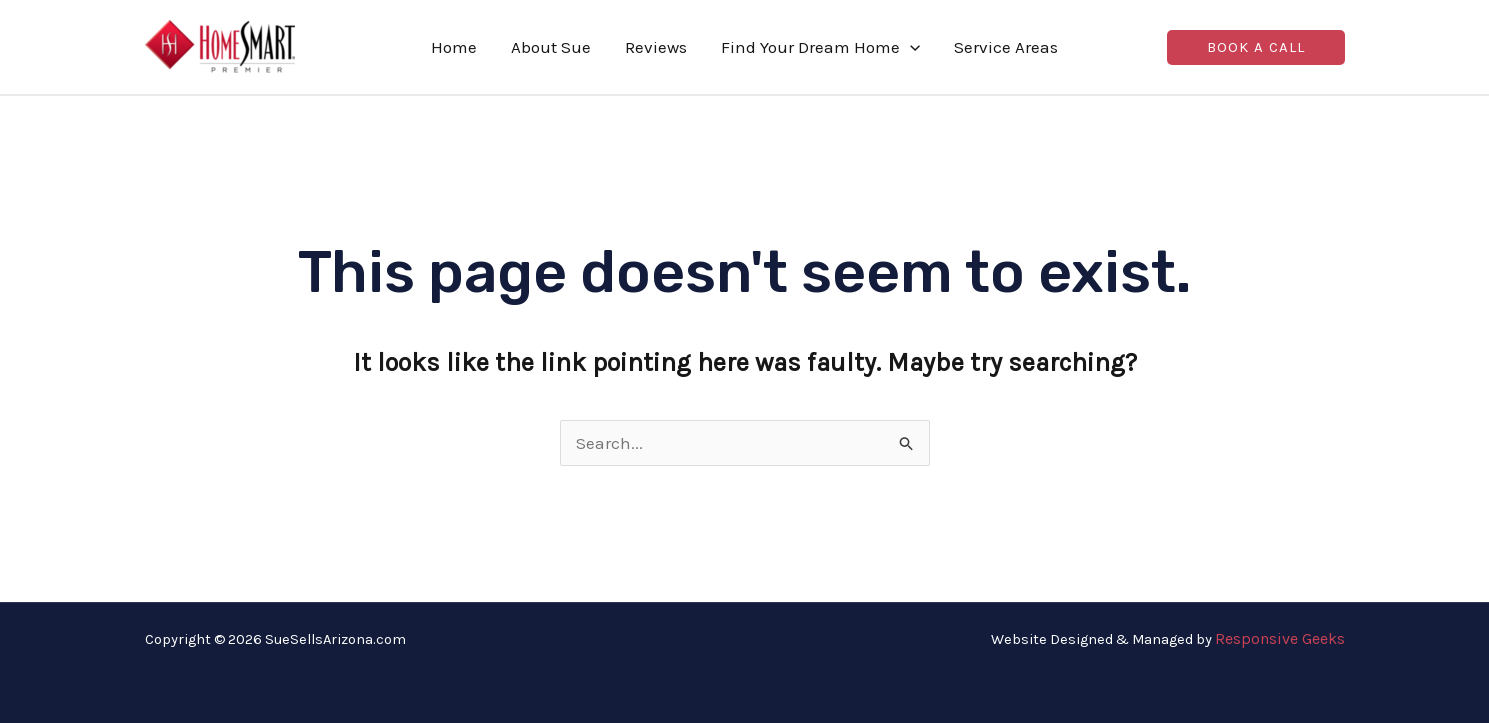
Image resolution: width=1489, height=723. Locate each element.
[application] (910, 47)
